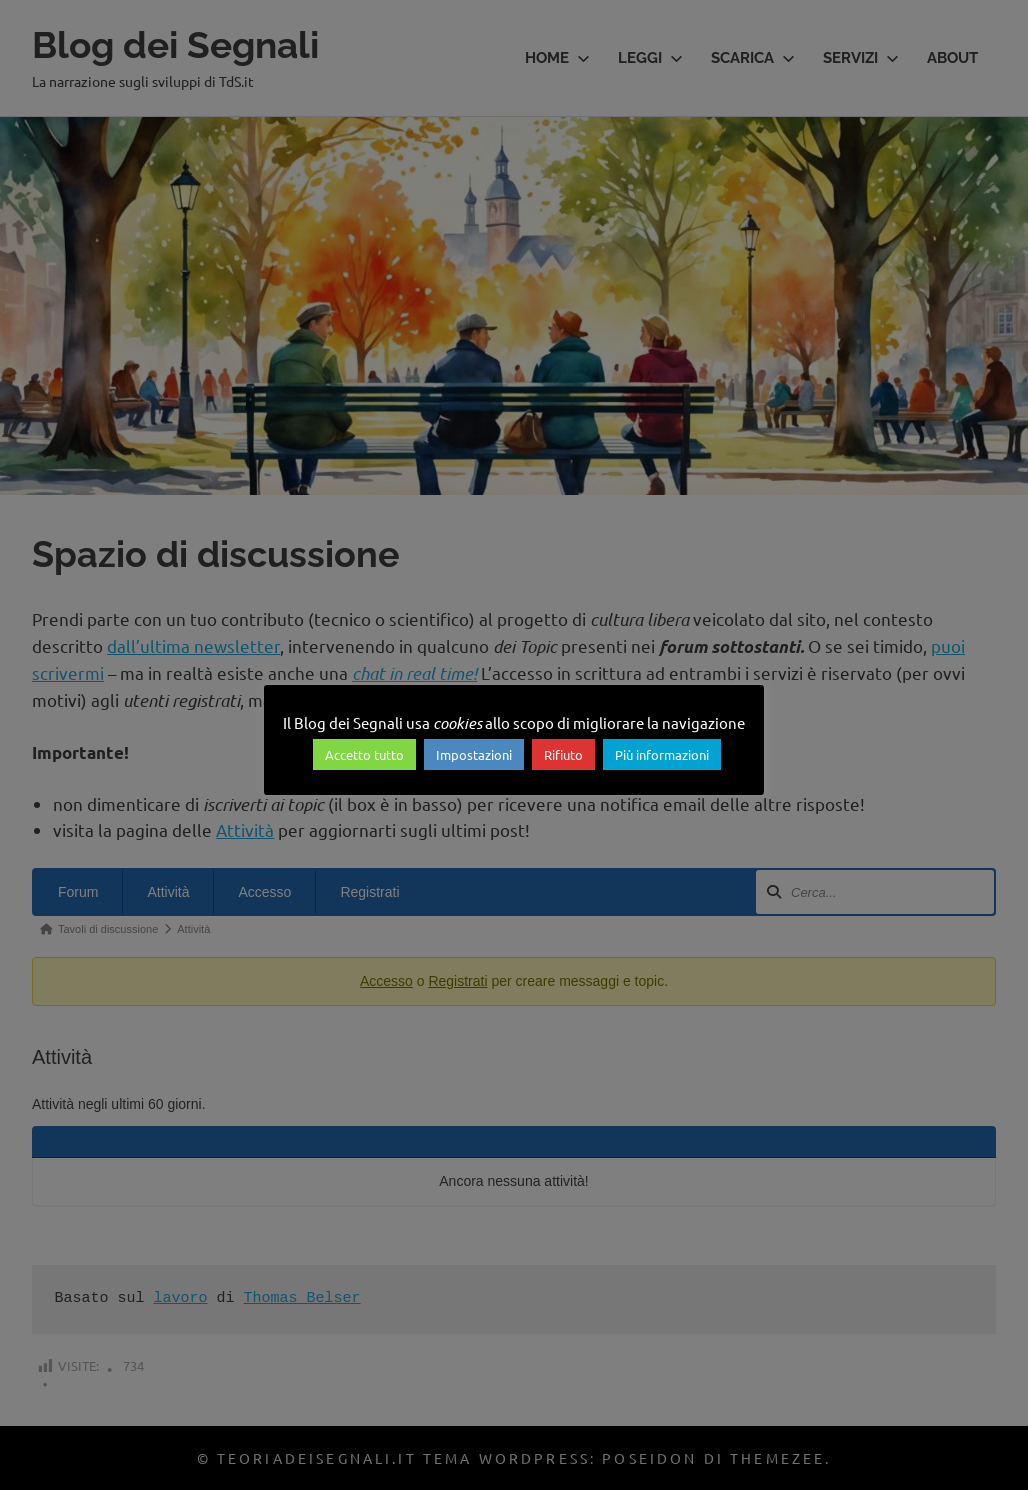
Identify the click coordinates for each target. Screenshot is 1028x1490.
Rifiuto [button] (563, 754)
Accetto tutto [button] (364, 754)
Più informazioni (662, 754)
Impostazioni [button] (474, 754)
